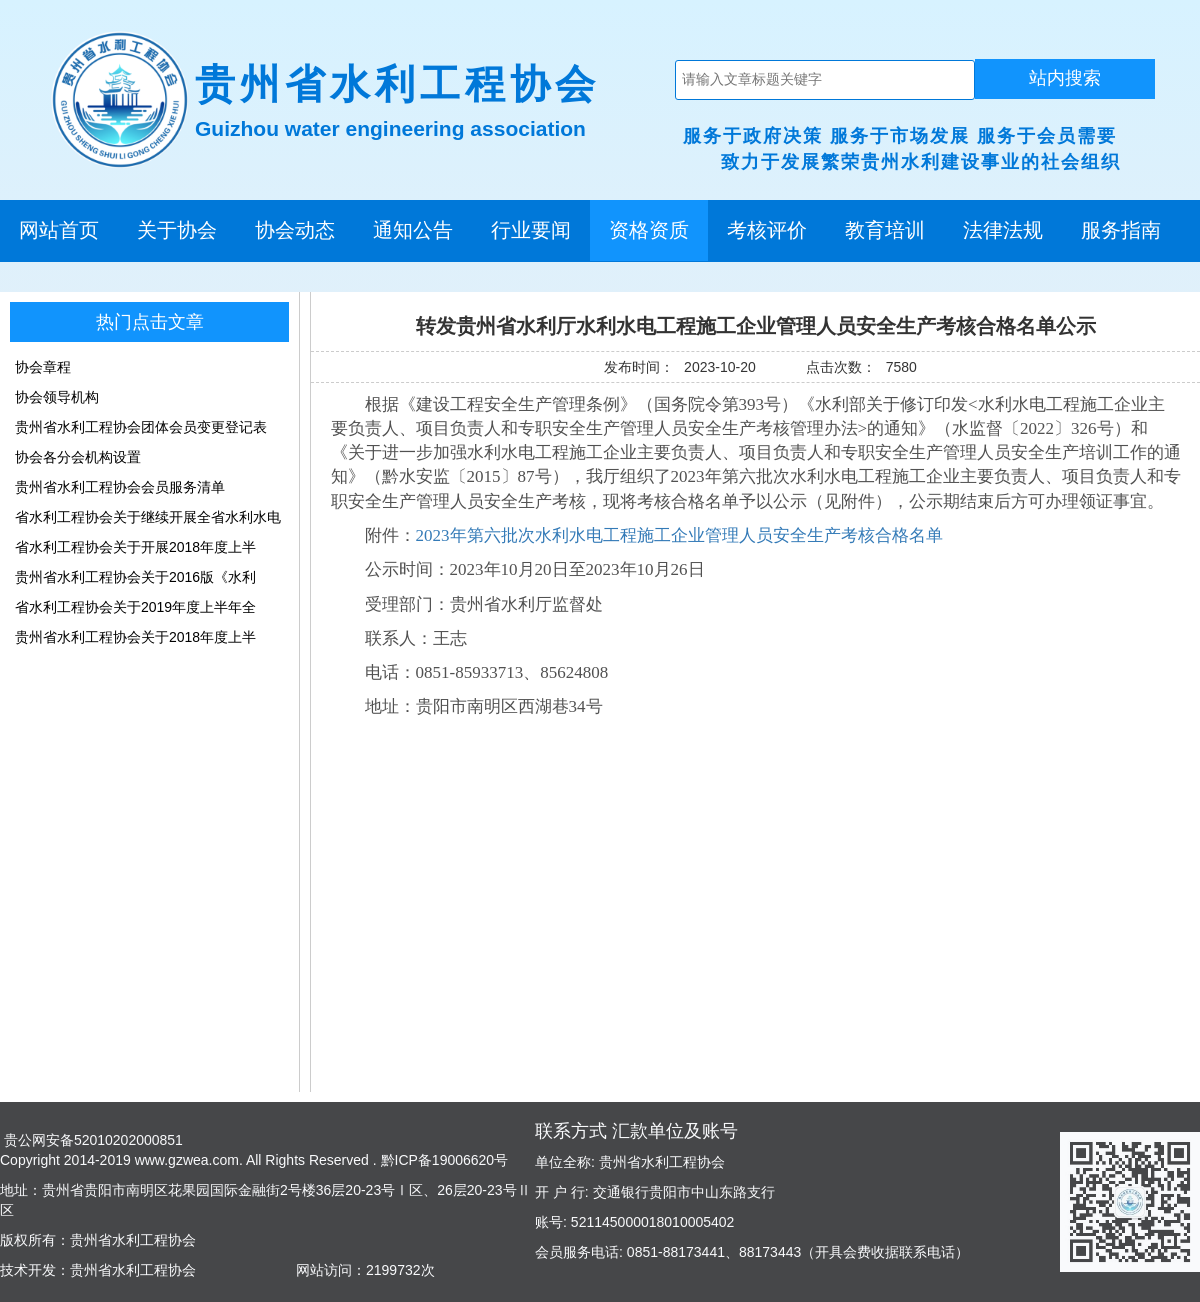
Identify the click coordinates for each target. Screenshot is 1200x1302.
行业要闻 (531, 230)
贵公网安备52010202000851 (91, 1140)
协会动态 (295, 230)
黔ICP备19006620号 (443, 1160)
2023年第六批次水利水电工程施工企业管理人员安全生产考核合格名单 (679, 535)
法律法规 (1003, 230)
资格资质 (649, 230)
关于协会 (177, 230)
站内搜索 (1065, 78)
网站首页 (59, 230)
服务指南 (1121, 230)
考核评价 (767, 230)
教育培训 (885, 230)
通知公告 (413, 230)
